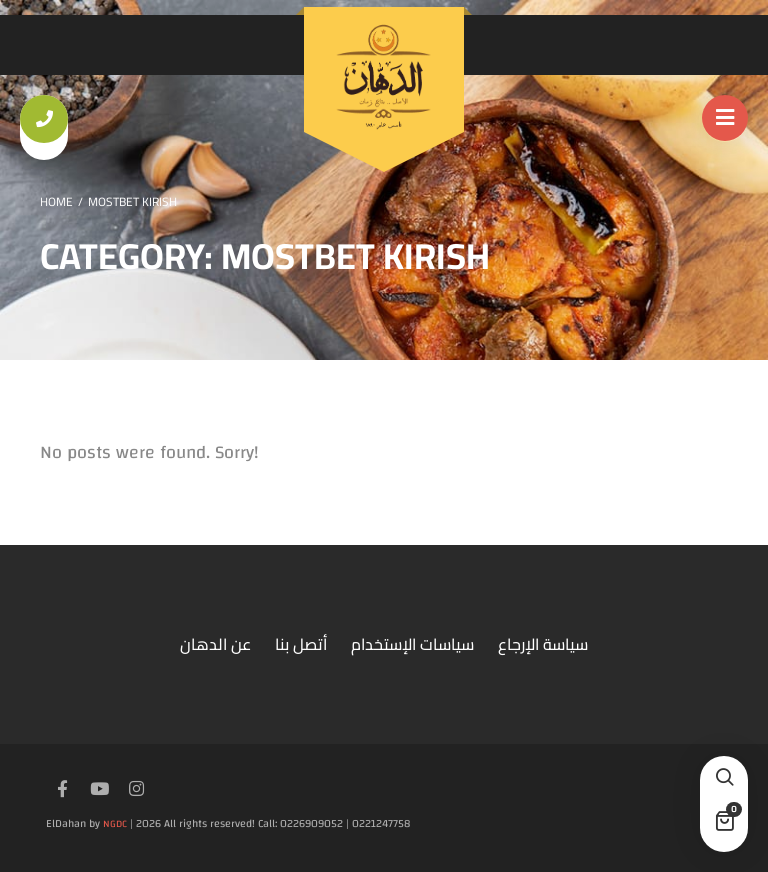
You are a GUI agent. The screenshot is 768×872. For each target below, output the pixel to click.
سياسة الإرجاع (543, 644)
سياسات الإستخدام (412, 644)
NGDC (115, 824)
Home (56, 201)
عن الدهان (215, 644)
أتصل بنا (301, 644)
